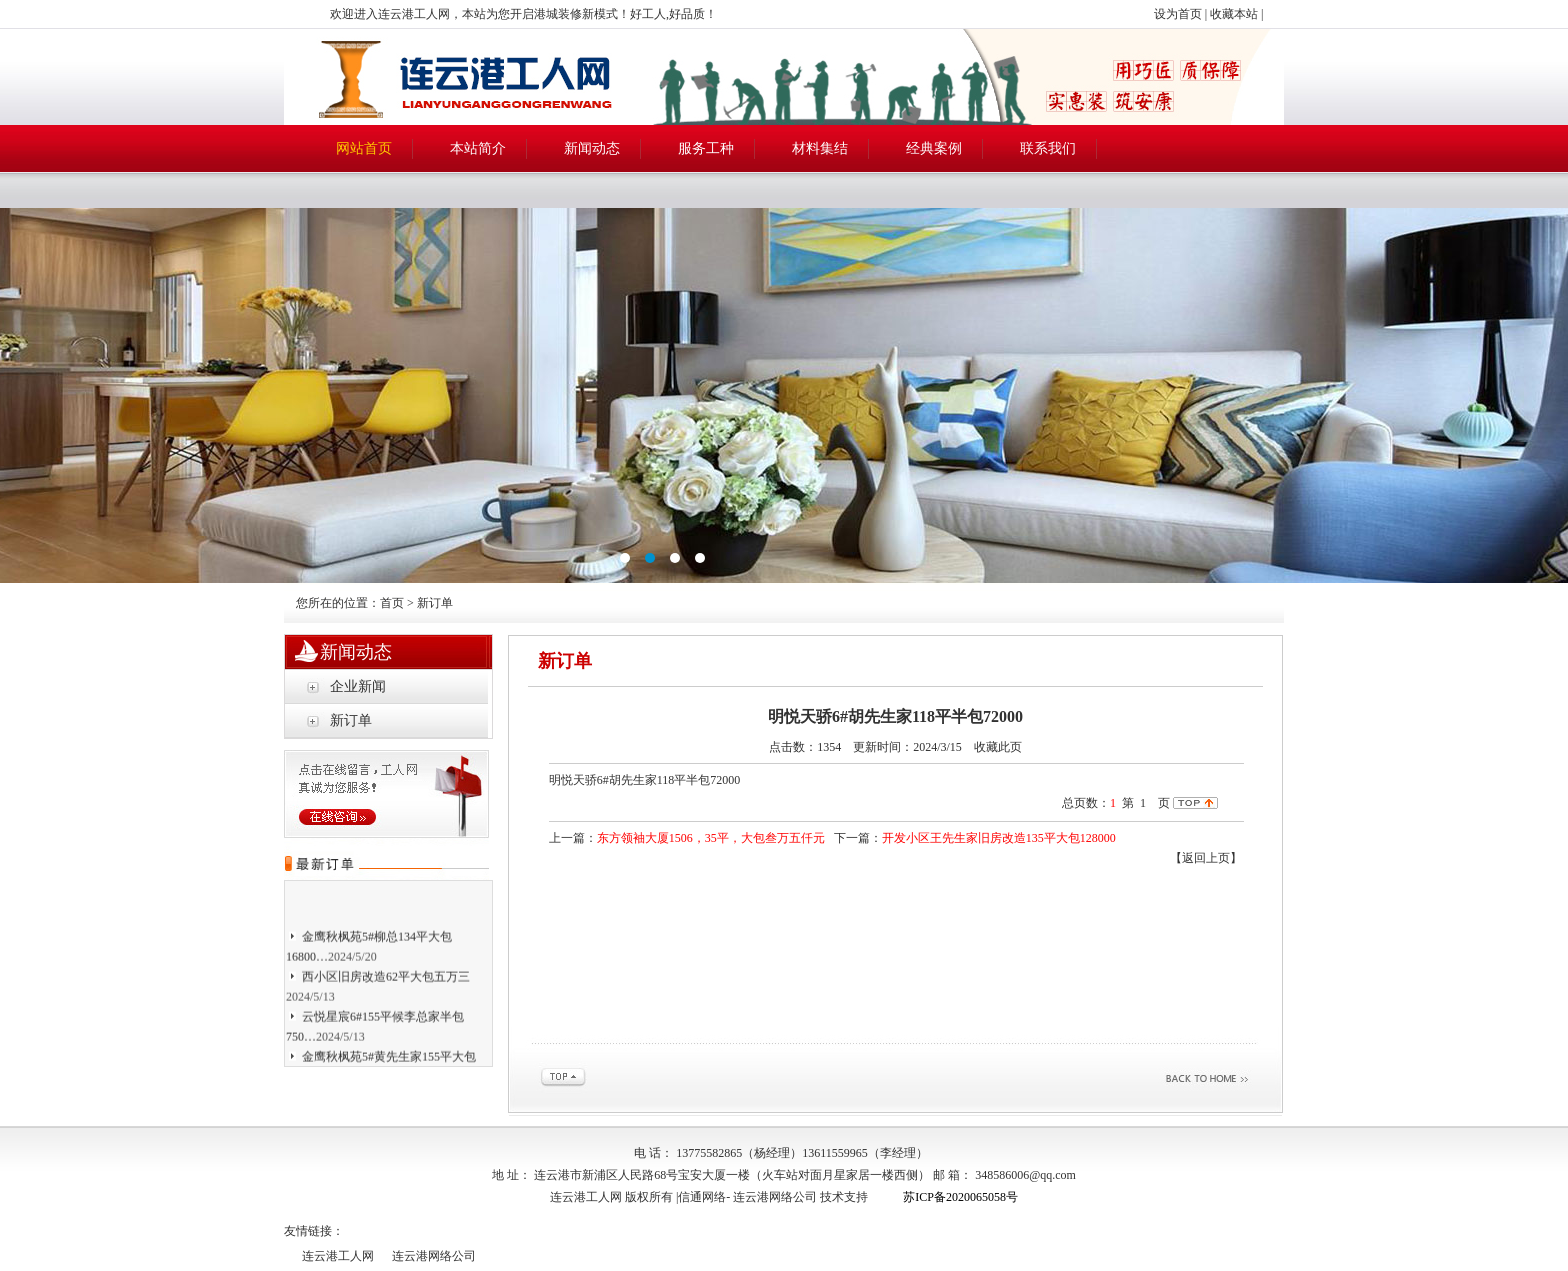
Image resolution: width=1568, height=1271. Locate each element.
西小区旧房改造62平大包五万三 (386, 979)
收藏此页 (998, 747)
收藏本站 (1234, 14)
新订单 (351, 720)
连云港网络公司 (775, 1197)
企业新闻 (358, 686)
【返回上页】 (1206, 858)
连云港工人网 (338, 1256)
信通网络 (702, 1197)
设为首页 (1178, 14)
